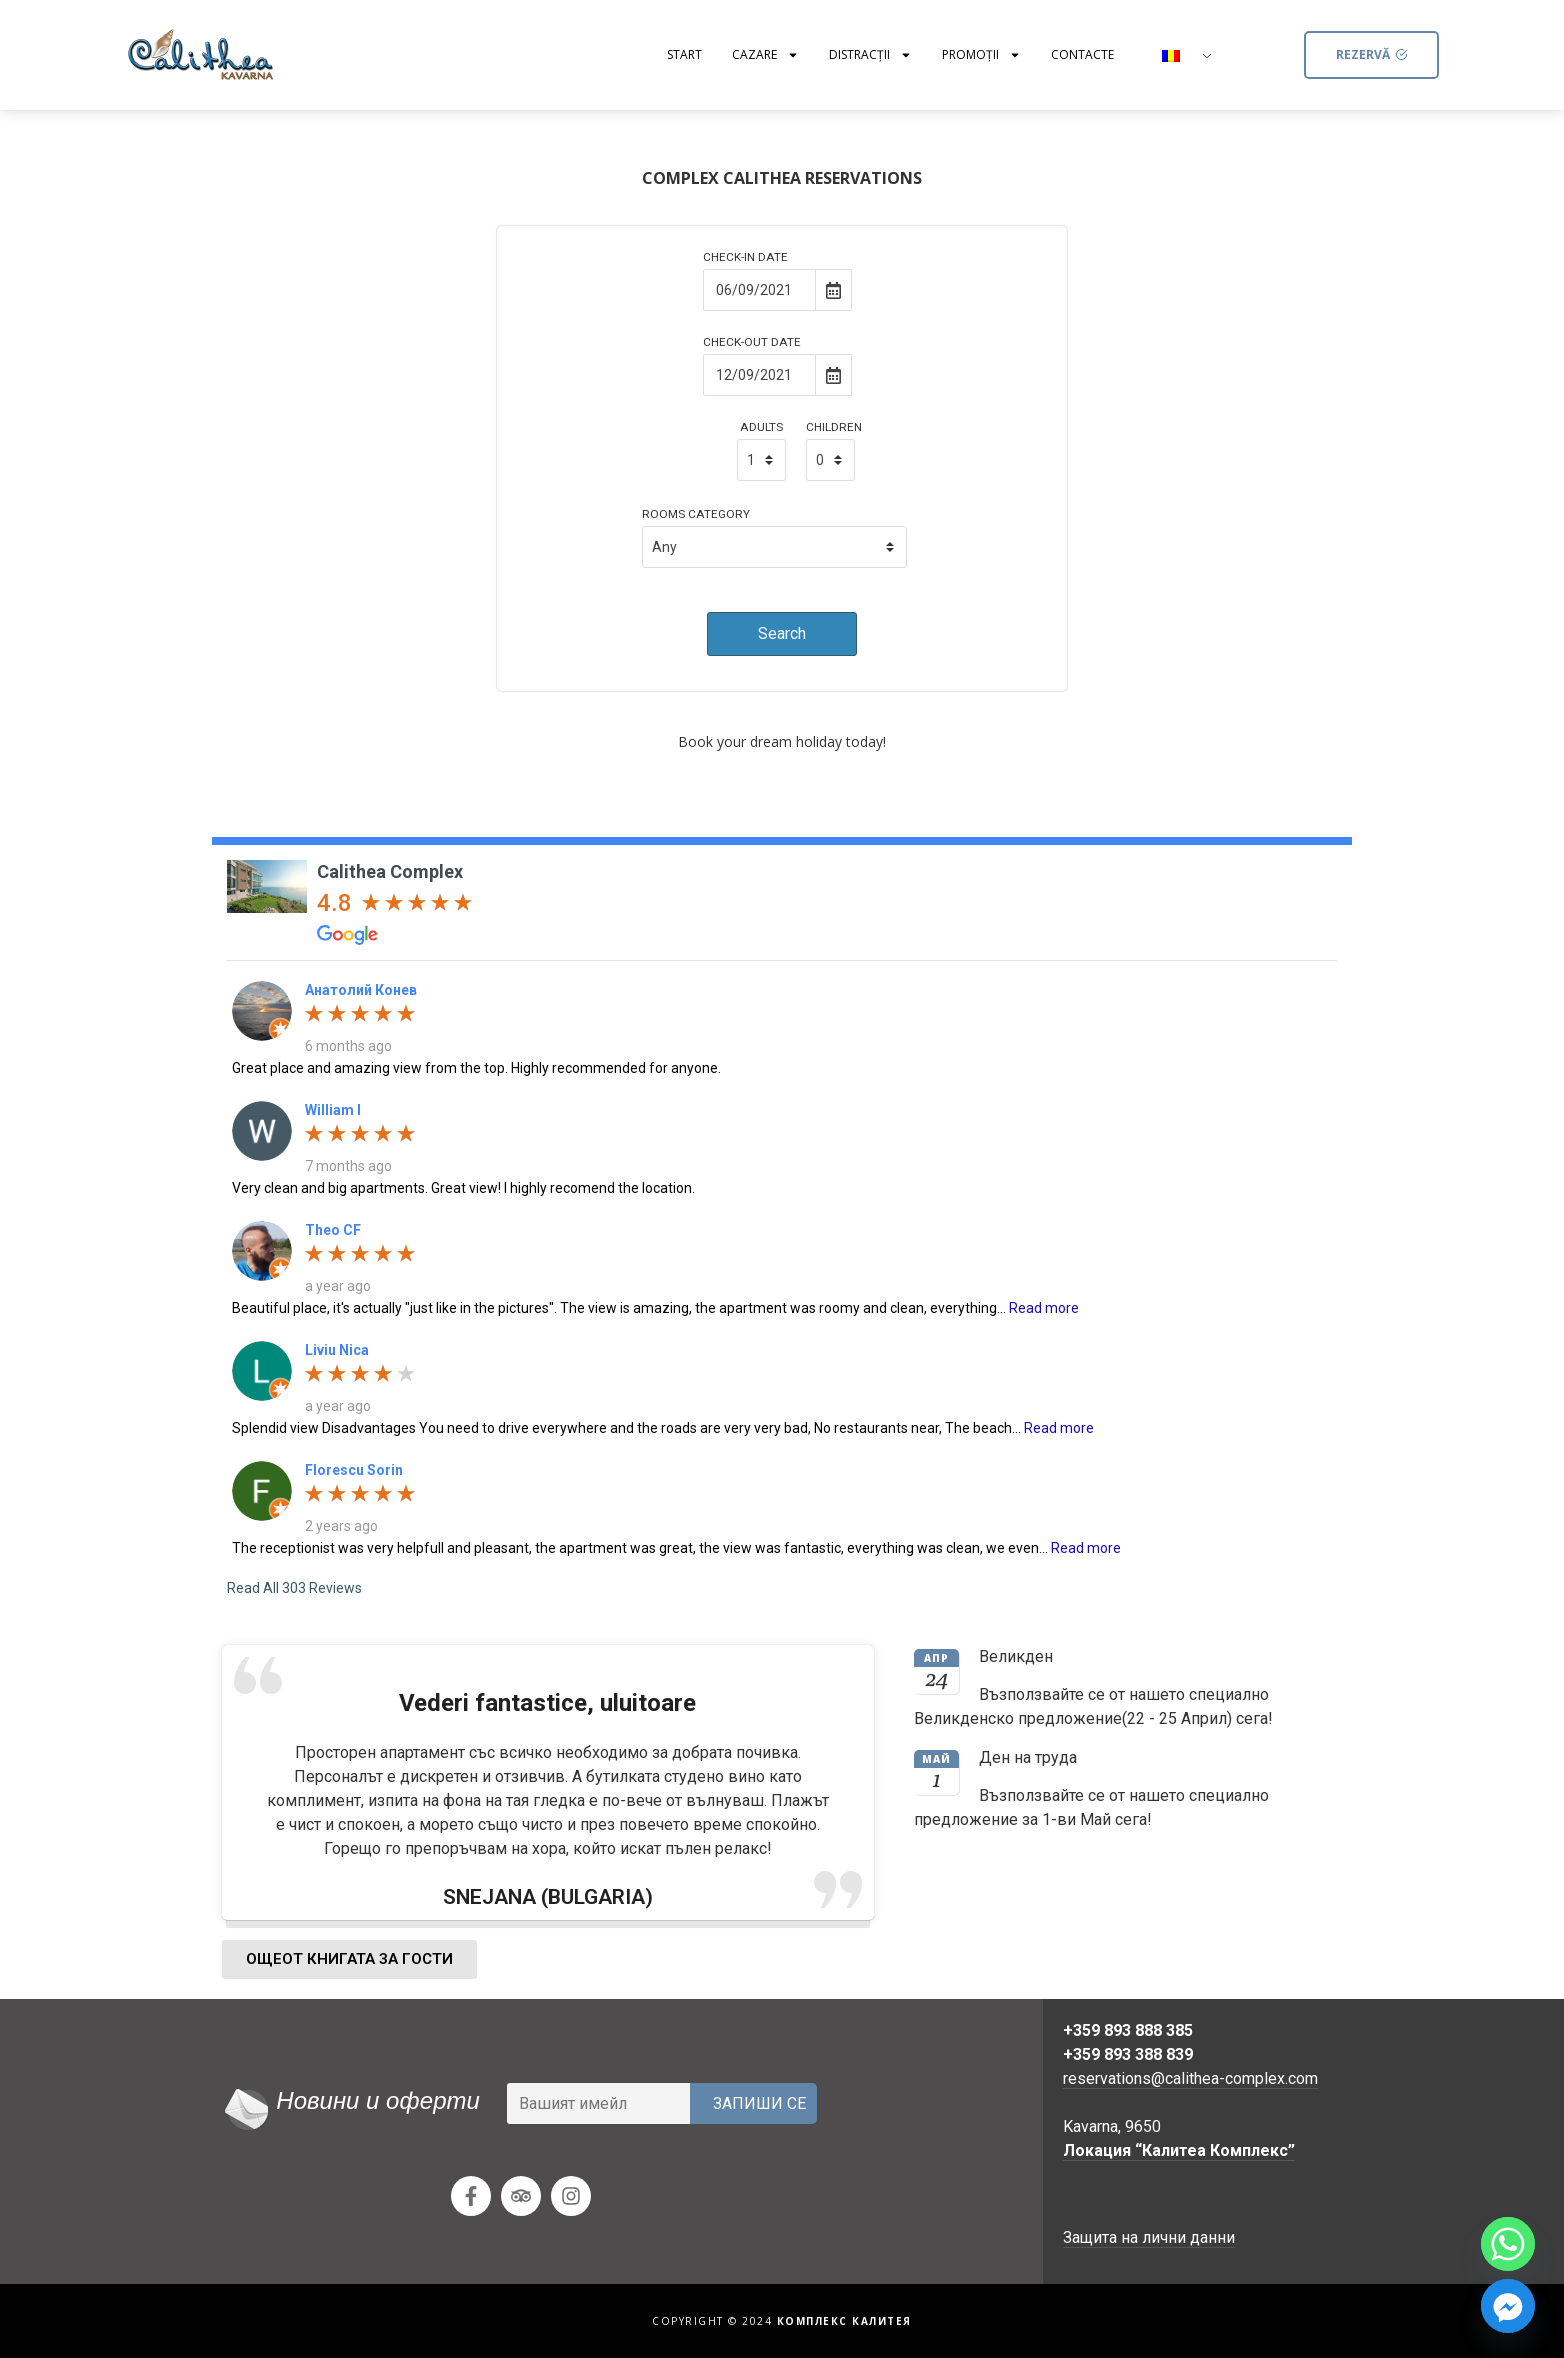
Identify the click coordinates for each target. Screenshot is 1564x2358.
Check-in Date (745, 258)
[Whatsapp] (1508, 2244)
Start (684, 54)
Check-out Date (752, 343)
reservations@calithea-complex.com (1190, 2078)
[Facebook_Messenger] (1508, 2306)
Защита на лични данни (1149, 2237)
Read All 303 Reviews (294, 1588)
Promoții (981, 55)
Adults (761, 428)
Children (834, 428)
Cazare (765, 55)
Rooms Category (696, 515)
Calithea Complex (390, 871)
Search (782, 633)
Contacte (1082, 54)
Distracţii (870, 55)
